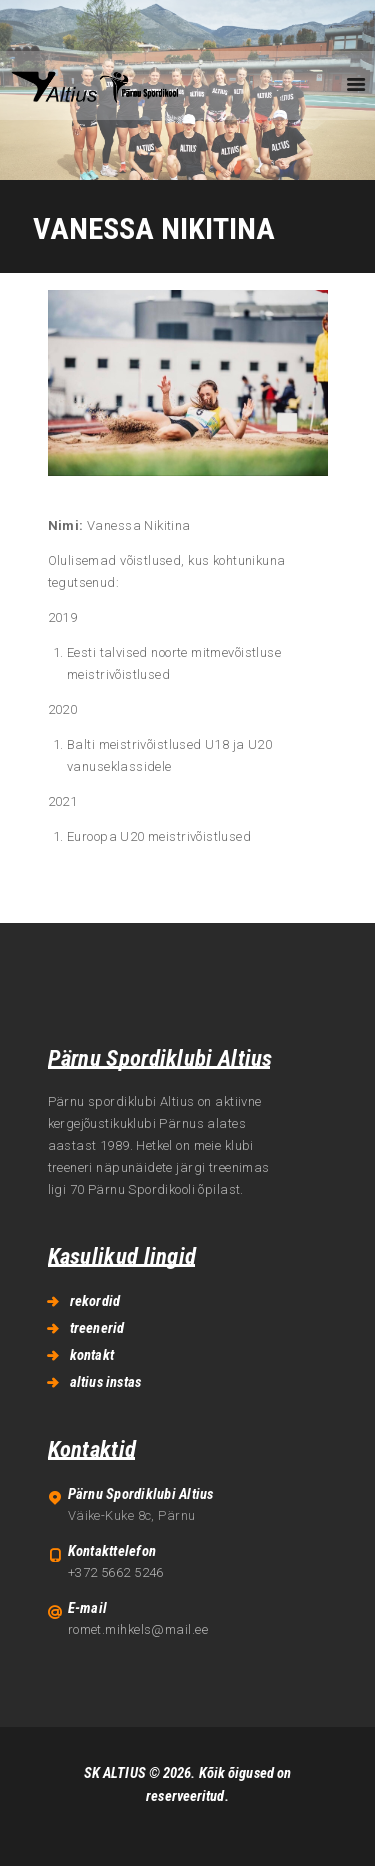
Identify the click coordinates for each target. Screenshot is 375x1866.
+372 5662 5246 (116, 1572)
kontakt (92, 1355)
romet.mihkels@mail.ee (138, 1629)
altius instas (106, 1382)
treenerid (97, 1328)
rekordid (95, 1301)
